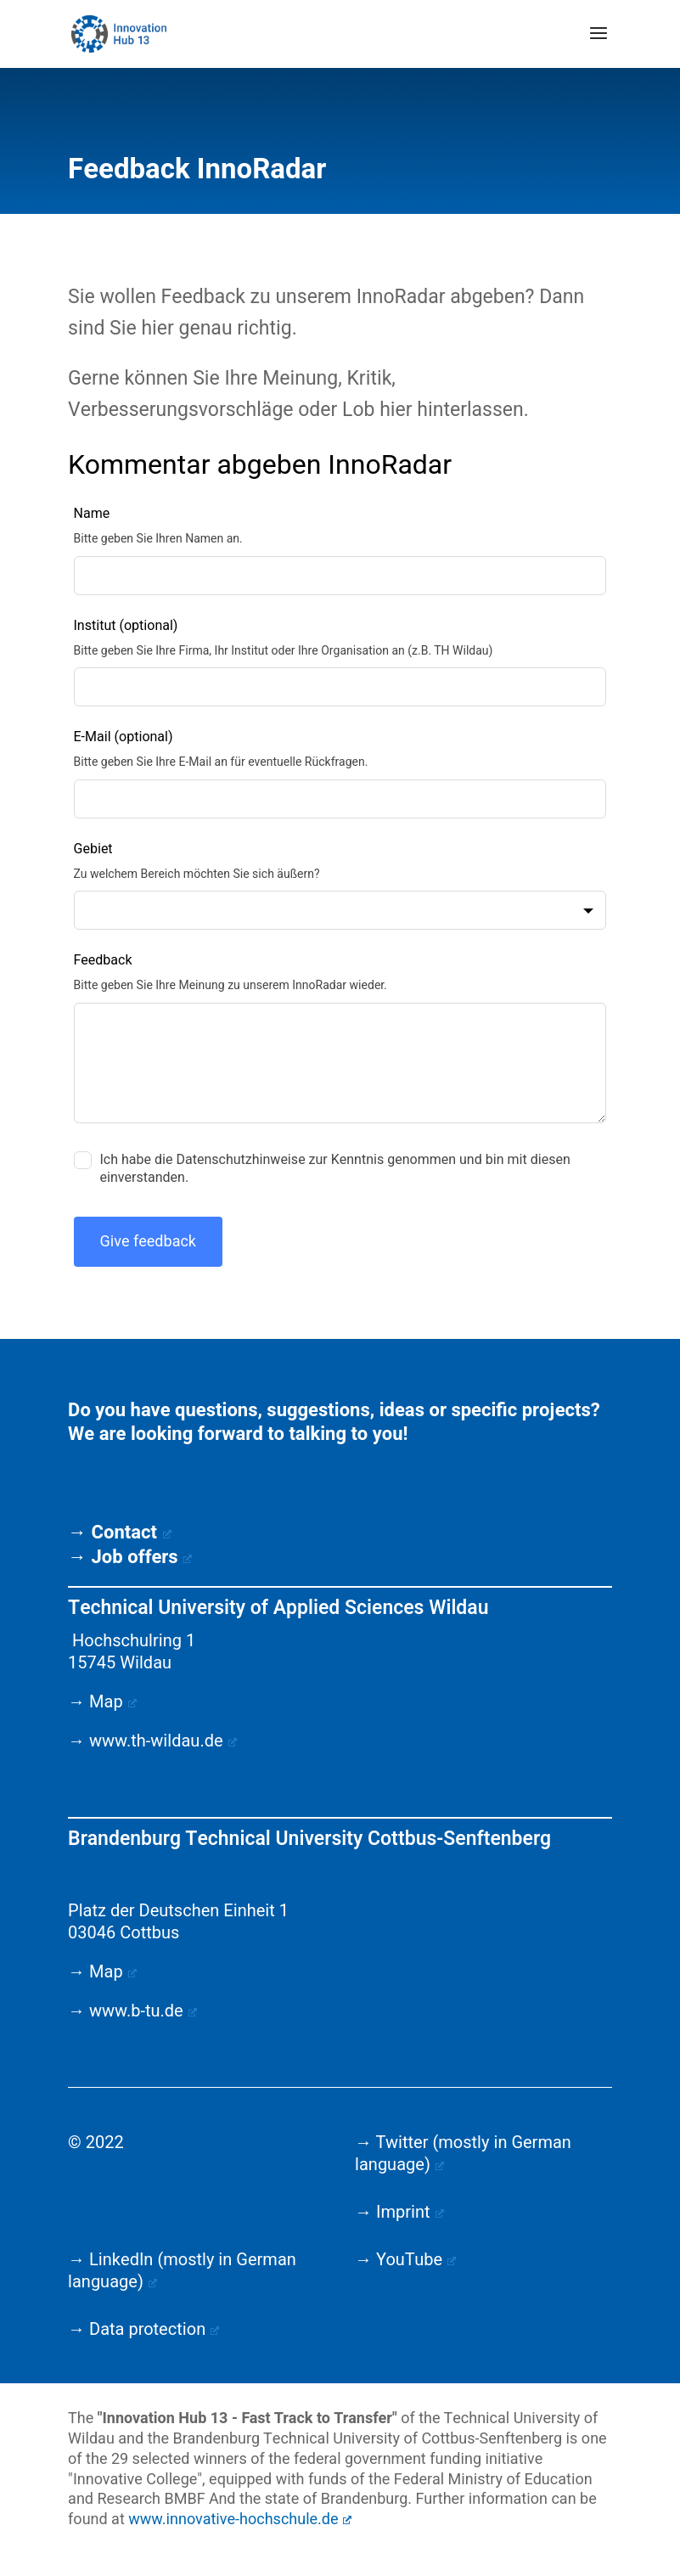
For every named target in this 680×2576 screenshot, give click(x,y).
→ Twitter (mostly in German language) (463, 2153)
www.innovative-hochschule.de (239, 2519)
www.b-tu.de (143, 2011)
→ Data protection (143, 2329)
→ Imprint (399, 2212)
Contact (131, 1532)
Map (113, 1702)
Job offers (142, 1557)
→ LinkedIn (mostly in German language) (182, 2270)
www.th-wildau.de (163, 1741)
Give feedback (148, 1241)
